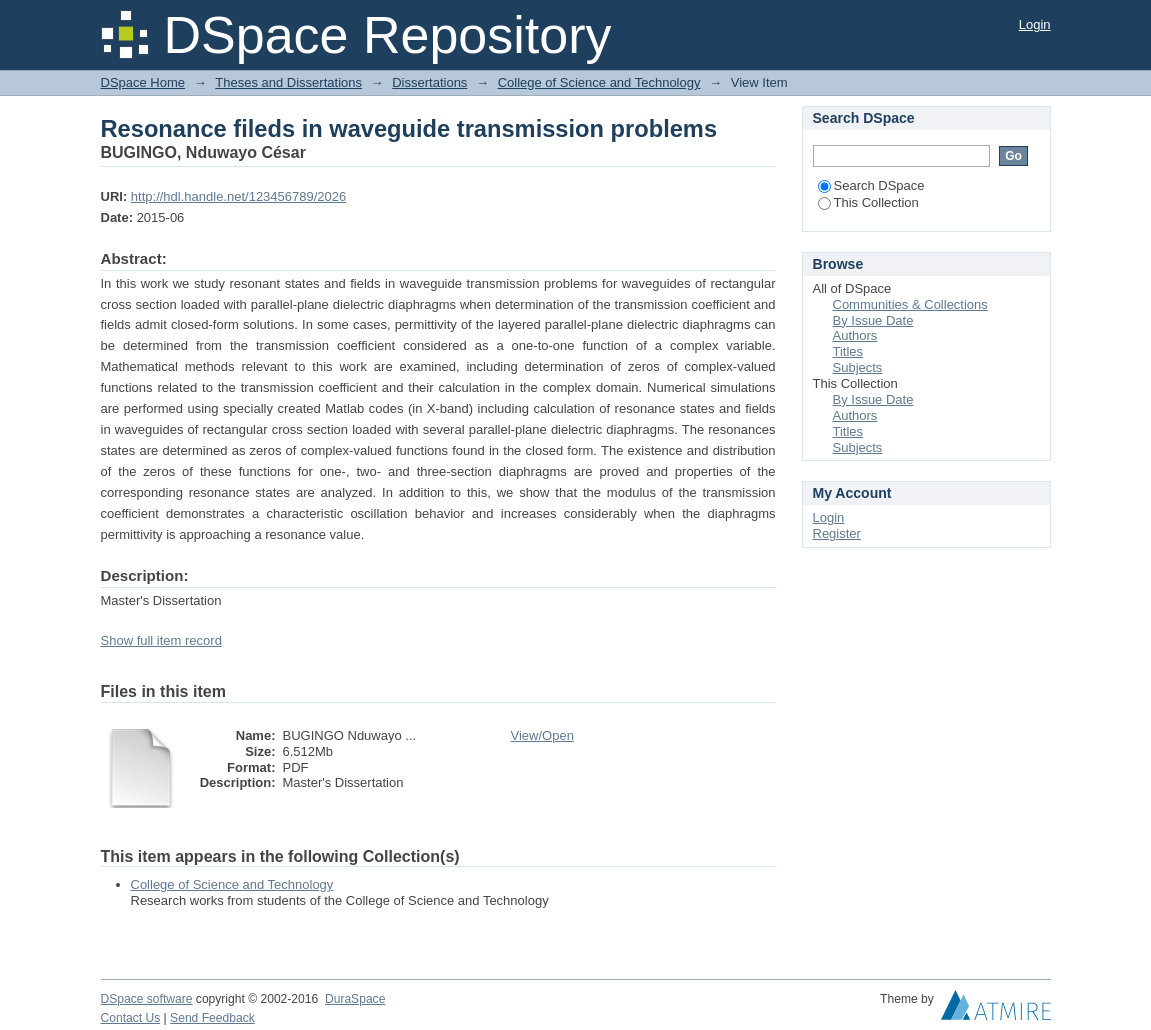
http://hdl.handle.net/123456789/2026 (238, 196)
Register (837, 533)
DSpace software (147, 999)
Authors (855, 335)
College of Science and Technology (599, 82)
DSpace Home (143, 82)
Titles (848, 351)
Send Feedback (212, 1018)
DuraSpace (355, 999)
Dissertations (429, 82)
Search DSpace (871, 185)
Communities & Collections (910, 304)
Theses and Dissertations (288, 82)
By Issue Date (873, 320)
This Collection (868, 202)
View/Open (542, 735)
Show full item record (161, 640)
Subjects (858, 367)
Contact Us (131, 1018)
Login (1035, 24)
